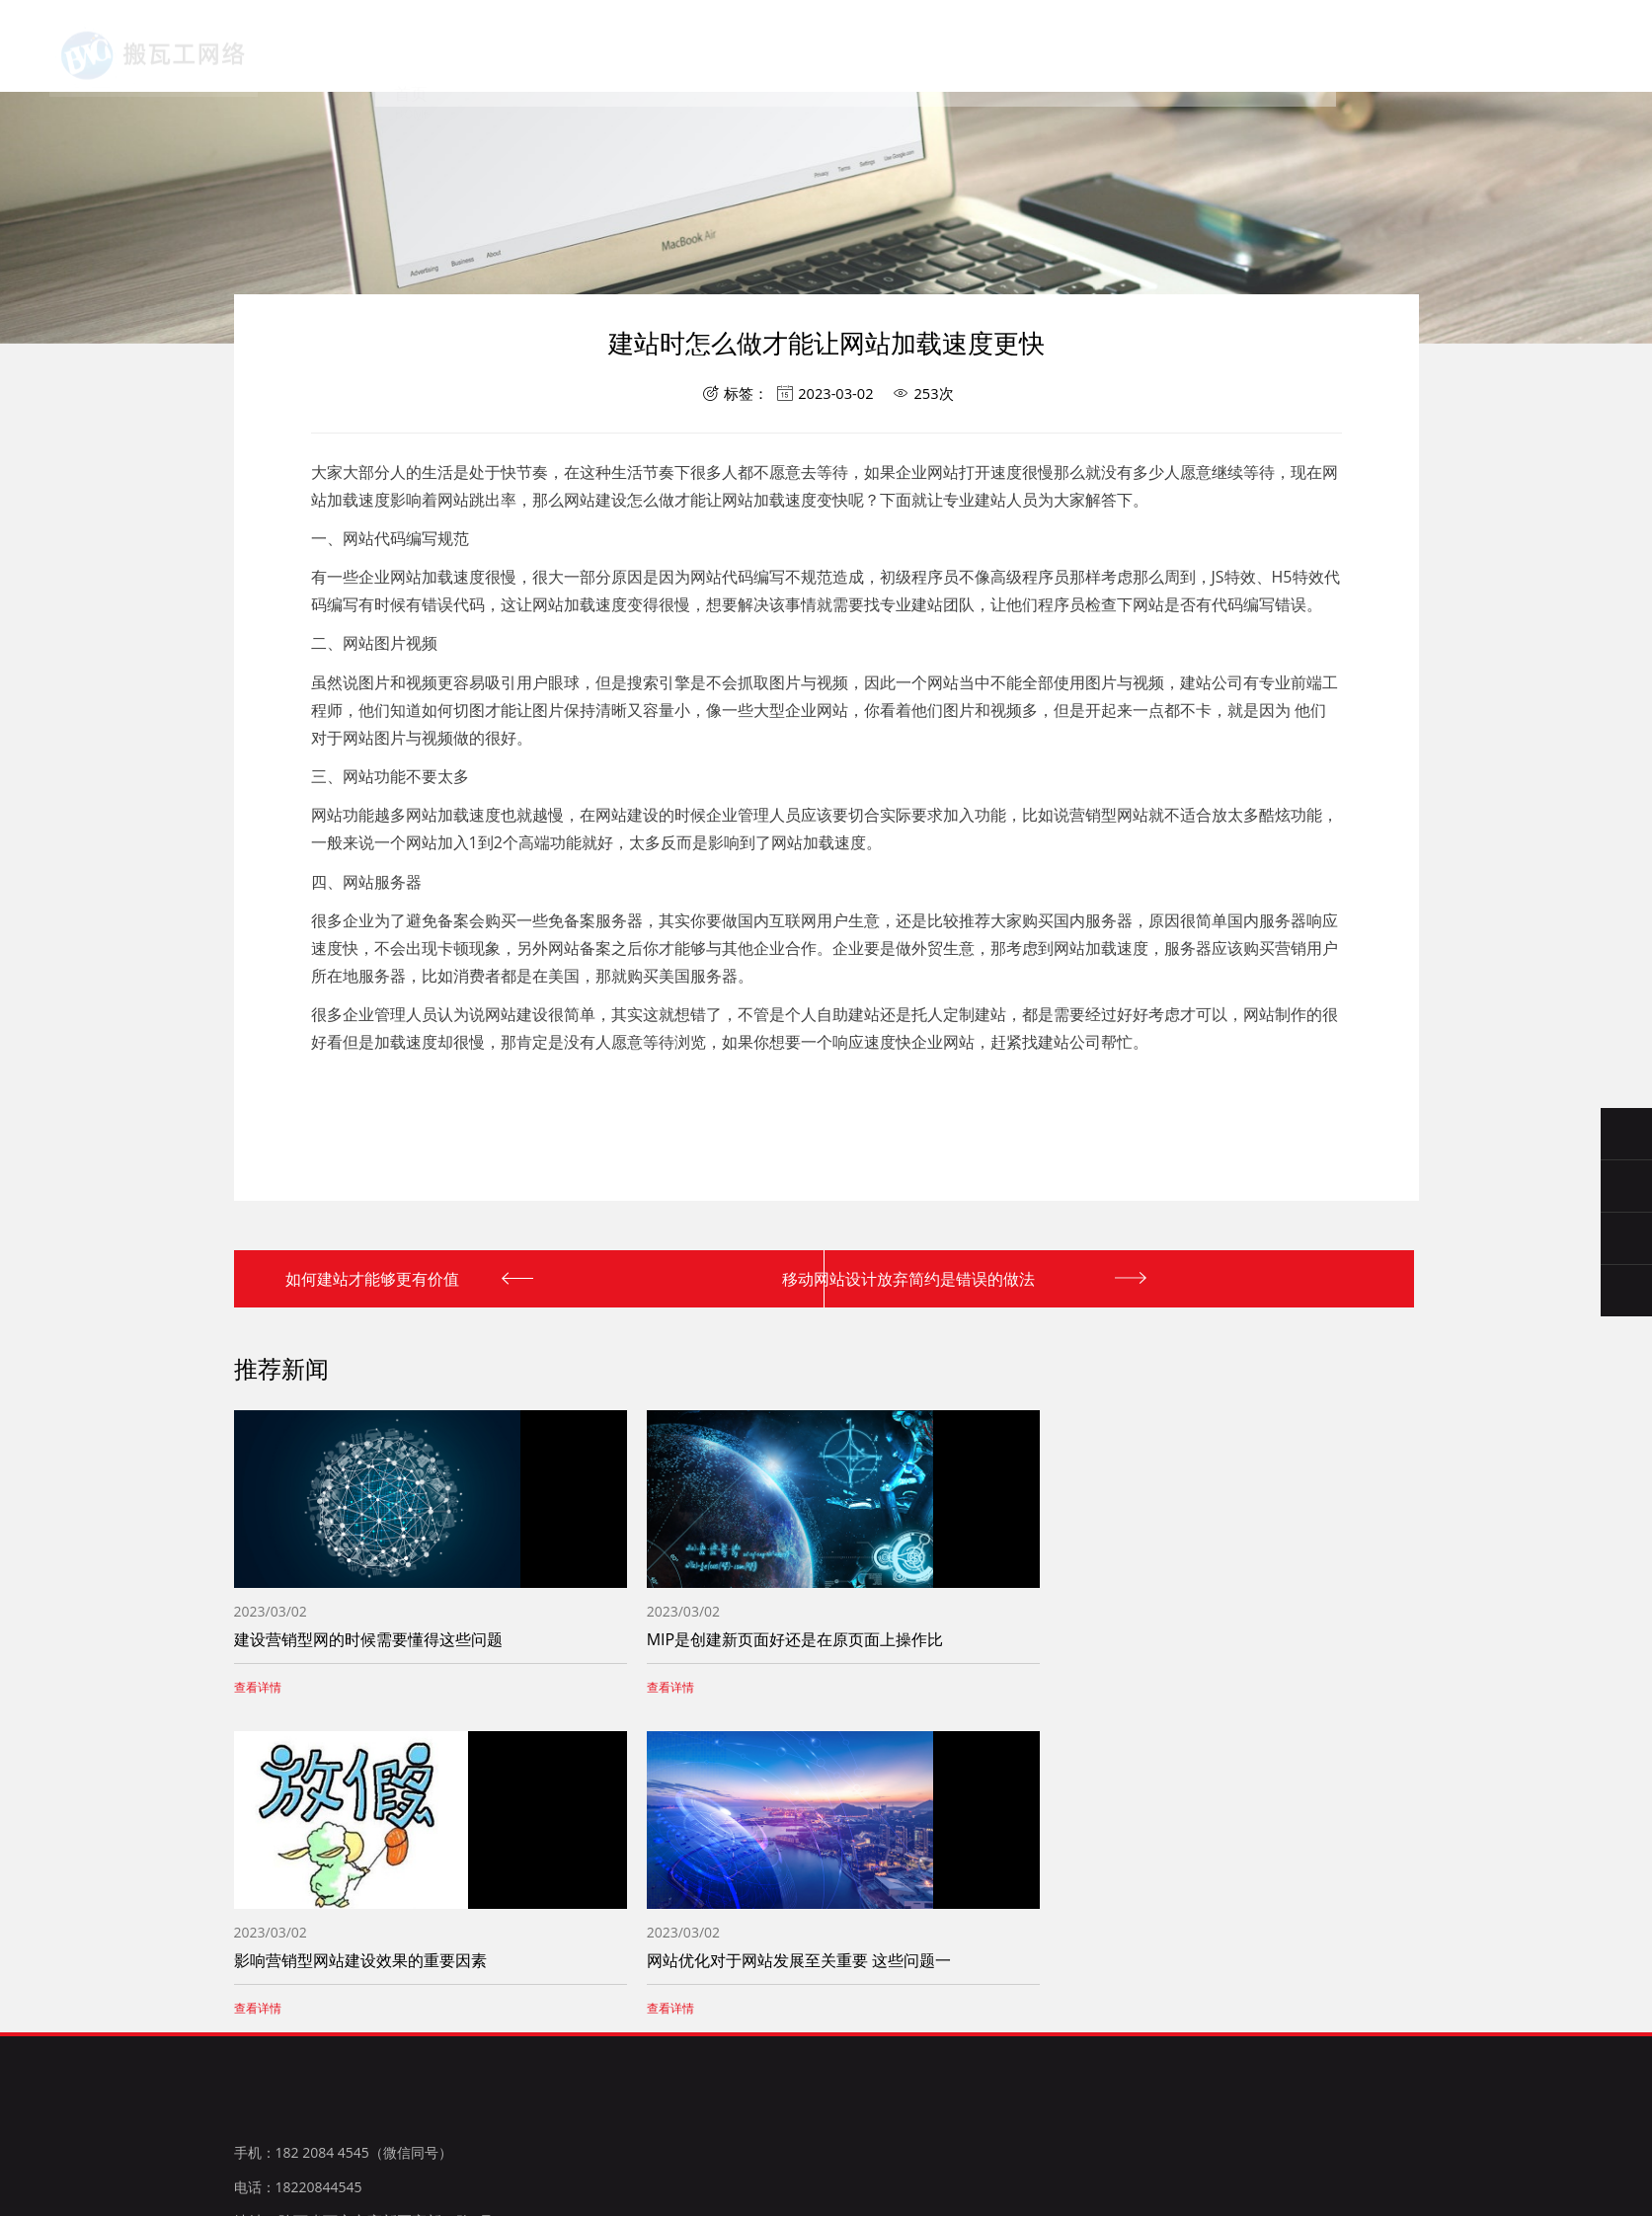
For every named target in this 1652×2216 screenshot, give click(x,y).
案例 (894, 64)
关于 (602, 59)
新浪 (330, 2149)
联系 (992, 67)
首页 (505, 58)
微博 (412, 2149)
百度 (248, 2149)
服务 (700, 60)
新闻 (796, 62)
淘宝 (370, 2149)
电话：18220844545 (298, 2043)
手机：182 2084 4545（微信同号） (343, 2010)
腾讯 (288, 2149)
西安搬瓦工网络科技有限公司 (164, 50)
